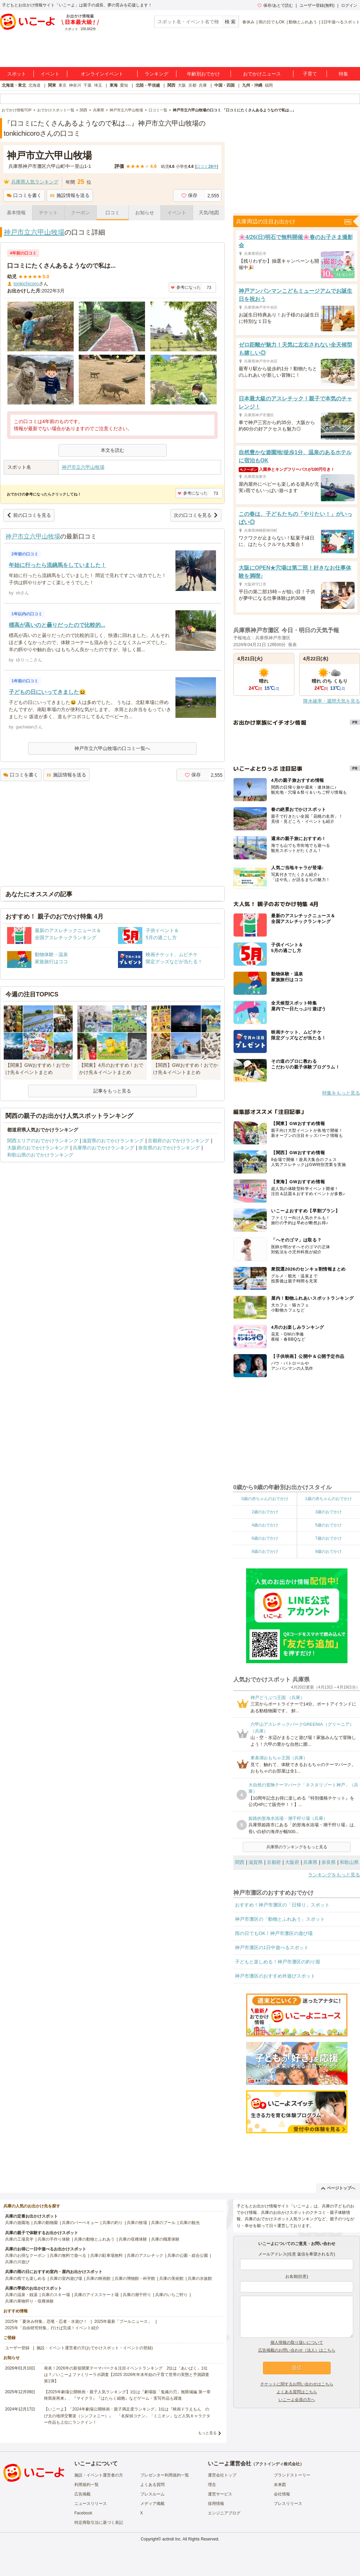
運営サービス (220, 2494)
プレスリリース (288, 2503)
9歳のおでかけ (328, 1551)
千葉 (87, 85)
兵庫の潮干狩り (137, 2294)
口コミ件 (206, 166)
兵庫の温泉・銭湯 (21, 2294)
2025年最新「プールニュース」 (123, 2321)
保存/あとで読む (275, 5)
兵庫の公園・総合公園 (187, 2255)
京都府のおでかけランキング (178, 1140)
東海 (114, 85)
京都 (192, 85)
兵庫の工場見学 (19, 2239)
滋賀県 (255, 1862)
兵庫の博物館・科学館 (135, 2278)
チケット (48, 212)
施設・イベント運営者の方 (98, 2475)
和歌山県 (349, 1862)
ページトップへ (338, 2188)
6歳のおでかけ (264, 1538)
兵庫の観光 (189, 2222)
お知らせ (144, 212)
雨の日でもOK (272, 22)
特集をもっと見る (341, 1093)
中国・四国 (224, 85)
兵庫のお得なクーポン (25, 2255)
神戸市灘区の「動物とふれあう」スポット (280, 1919)
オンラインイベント (102, 73)
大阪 (182, 85)
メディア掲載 (152, 2503)
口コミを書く (24, 195)
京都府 (274, 1862)
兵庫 (203, 85)
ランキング (156, 73)
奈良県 (328, 1862)
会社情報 (282, 2494)
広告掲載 (82, 2494)
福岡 (269, 85)
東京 (62, 85)
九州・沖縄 (252, 85)
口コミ (112, 212)
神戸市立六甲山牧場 (34, 232)
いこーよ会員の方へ (297, 2399)
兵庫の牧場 (137, 2222)
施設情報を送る (70, 195)
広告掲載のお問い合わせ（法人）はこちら (296, 2350)
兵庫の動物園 (45, 2222)
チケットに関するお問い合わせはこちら (296, 2384)
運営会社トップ (222, 2475)
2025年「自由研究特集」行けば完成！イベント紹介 (52, 2328)
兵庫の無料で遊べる (68, 2255)
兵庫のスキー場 (56, 2294)
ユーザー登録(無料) (317, 5)
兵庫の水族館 (200, 2278)
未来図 (280, 2484)
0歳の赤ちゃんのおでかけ (264, 1498)
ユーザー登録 (17, 2348)
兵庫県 (310, 1862)
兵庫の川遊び (17, 2262)
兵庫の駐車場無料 (106, 2255)
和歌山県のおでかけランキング (40, 1155)
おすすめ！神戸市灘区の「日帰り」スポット (282, 1905)
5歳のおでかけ (328, 1525)
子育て (310, 73)
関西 (171, 85)
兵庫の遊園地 (17, 2222)
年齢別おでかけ (203, 73)
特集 (343, 73)
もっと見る (207, 2433)
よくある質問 (152, 2484)
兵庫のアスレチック (145, 2255)
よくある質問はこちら (297, 2392)
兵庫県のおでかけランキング (103, 1147)
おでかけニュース (262, 73)
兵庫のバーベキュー (80, 2222)
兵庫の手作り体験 (54, 2239)
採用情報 (216, 2503)
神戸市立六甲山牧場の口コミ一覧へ (112, 748)
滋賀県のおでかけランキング (113, 1140)
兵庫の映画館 (98, 2278)
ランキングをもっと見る (334, 1874)
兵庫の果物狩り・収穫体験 (29, 2301)
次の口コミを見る (196, 515)
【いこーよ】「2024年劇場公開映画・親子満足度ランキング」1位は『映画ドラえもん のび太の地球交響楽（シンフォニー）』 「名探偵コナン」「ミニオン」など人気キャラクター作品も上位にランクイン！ (127, 2415)
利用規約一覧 (86, 2484)
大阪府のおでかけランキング (38, 1147)
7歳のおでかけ (328, 1538)
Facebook (83, 2513)
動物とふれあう (303, 22)
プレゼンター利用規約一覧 (164, 2475)
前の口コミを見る (29, 515)
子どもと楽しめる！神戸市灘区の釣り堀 (277, 1961)
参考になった (186, 287)
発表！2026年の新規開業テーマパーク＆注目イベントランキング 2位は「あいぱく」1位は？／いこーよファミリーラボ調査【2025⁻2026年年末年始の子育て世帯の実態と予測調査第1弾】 (126, 2374)
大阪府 (292, 1862)
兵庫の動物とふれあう (94, 2239)
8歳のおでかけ (264, 1551)
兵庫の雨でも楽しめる (25, 2278)
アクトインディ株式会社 (277, 2464)
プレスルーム (152, 2494)
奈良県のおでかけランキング (169, 1147)
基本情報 (16, 212)
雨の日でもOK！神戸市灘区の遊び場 (274, 1933)
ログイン (349, 5)
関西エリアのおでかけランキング (42, 1140)
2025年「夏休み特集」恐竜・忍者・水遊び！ (46, 2321)
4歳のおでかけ (264, 1525)
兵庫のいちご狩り (171, 2294)
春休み (248, 22)
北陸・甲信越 (148, 85)
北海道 (34, 85)
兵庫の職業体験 (165, 2239)
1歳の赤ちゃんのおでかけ (328, 1498)
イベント (50, 73)
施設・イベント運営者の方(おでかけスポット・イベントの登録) (95, 2348)
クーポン (80, 212)
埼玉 (98, 85)
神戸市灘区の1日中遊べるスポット (272, 1947)
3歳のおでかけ (328, 1512)
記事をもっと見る (112, 1091)
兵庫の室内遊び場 (66, 2278)
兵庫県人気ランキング (34, 181)
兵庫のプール (163, 2222)
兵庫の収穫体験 (133, 2239)
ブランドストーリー (292, 2475)
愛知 (124, 85)
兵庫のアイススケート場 (96, 2294)
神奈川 (75, 85)
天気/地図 (209, 212)
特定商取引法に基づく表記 (98, 2522)
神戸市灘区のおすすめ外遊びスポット (275, 1976)
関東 (52, 85)
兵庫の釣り (112, 2222)
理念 (212, 2484)
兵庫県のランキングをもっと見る (296, 1847)
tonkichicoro (26, 283)
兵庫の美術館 (171, 2278)
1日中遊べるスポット (340, 22)
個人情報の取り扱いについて (296, 2342)
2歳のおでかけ (264, 1512)
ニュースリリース (90, 2503)
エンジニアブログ (224, 2513)
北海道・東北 (14, 85)
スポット (16, 73)
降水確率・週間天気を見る (331, 701)
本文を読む (112, 450)
